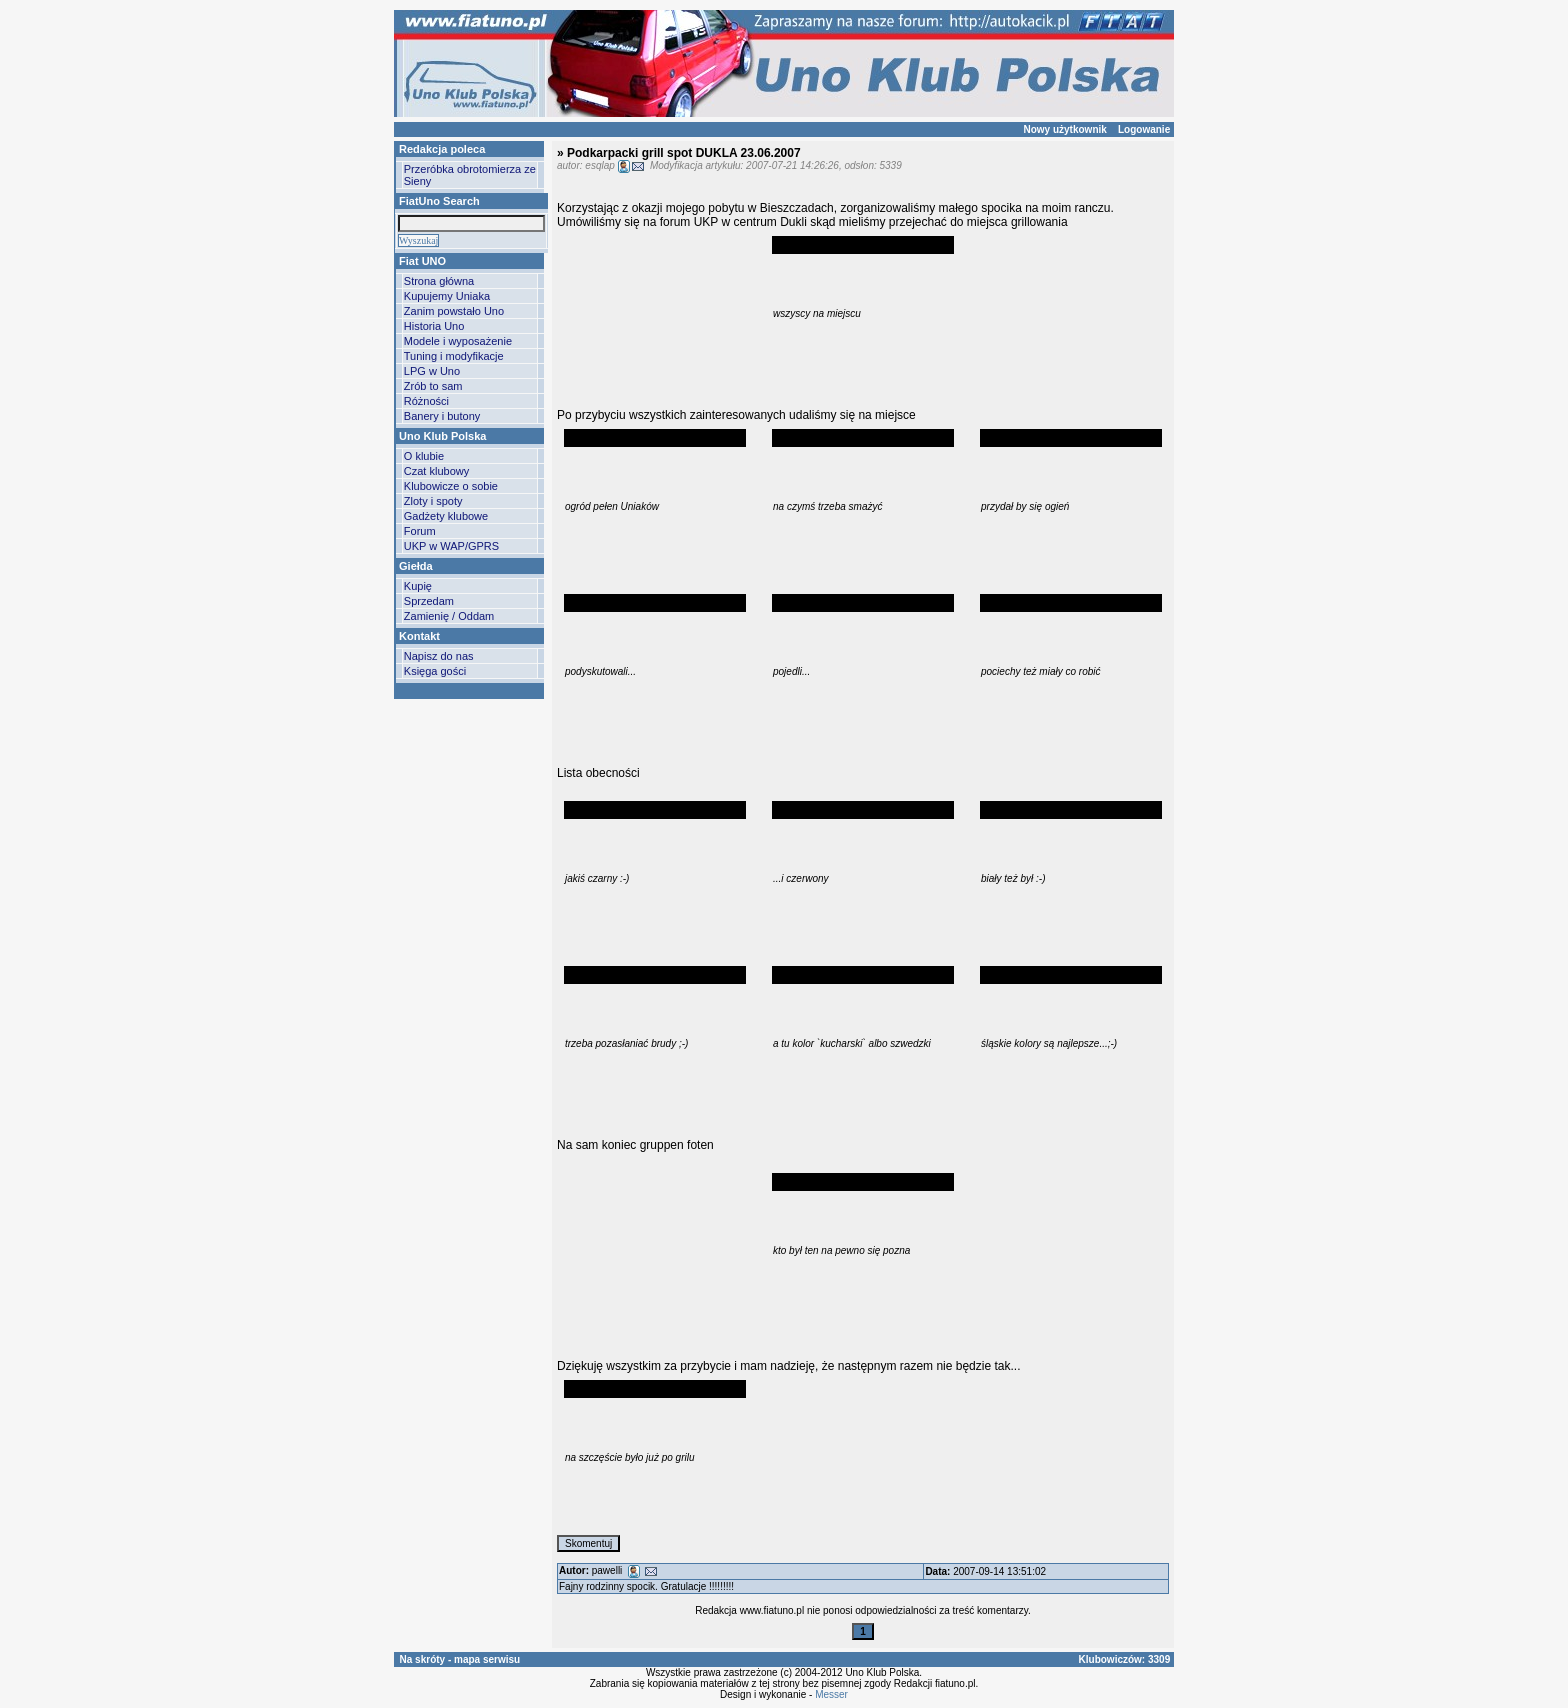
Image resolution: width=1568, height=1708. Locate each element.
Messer (831, 1694)
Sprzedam (429, 601)
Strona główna (439, 281)
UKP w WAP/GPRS (451, 546)
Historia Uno (434, 326)
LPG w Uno (432, 371)
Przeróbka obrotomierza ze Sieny (470, 175)
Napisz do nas (439, 656)
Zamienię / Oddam (449, 616)
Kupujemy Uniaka (447, 296)
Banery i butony (442, 416)
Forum (420, 531)
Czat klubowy (436, 471)
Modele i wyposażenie (458, 341)
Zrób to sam (433, 386)
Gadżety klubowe (446, 516)
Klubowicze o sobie (451, 486)
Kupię (418, 586)
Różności (426, 401)
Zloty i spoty (433, 501)
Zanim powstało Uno (454, 311)
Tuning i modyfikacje (454, 356)
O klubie (424, 456)
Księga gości (435, 671)
